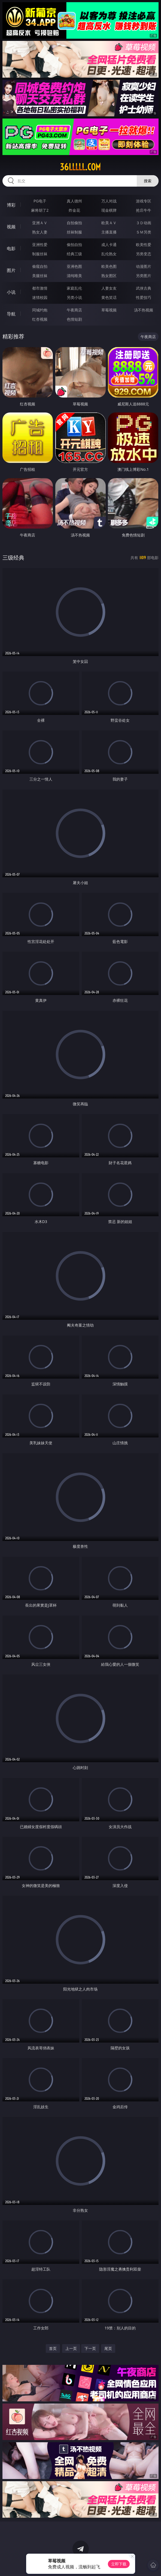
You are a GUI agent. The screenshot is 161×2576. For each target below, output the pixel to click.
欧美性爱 (143, 244)
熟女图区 (109, 275)
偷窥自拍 (39, 266)
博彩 (11, 205)
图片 (11, 270)
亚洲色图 (74, 266)
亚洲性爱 (39, 244)
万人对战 (109, 201)
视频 (11, 227)
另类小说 (74, 297)
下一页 (90, 2348)
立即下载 (118, 2563)
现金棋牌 (109, 210)
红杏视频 (39, 319)
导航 (11, 314)
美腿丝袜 (39, 275)
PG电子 (40, 201)
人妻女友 (109, 288)
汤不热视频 (143, 309)
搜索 (147, 180)
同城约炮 (39, 309)
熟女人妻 (39, 232)
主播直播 (109, 232)
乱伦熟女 (109, 253)
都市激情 (39, 288)
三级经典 (13, 557)
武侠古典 (143, 288)
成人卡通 (109, 244)
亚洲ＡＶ (39, 222)
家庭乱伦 (74, 288)
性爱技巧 (143, 297)
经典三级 (74, 253)
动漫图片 (143, 266)
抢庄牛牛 (143, 210)
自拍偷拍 (74, 222)
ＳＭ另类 (143, 232)
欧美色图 (109, 266)
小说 (11, 292)
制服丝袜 (39, 253)
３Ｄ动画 (143, 222)
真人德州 (74, 201)
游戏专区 (143, 201)
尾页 (108, 2348)
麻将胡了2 (39, 210)
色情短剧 (74, 319)
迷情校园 (39, 297)
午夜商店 (74, 309)
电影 (11, 248)
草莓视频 (109, 309)
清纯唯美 (74, 275)
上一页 (71, 2348)
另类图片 (143, 275)
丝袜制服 (74, 232)
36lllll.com (80, 167)
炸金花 (74, 210)
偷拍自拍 (74, 244)
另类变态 (143, 253)
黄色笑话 (109, 297)
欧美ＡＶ (109, 222)
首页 (53, 2348)
